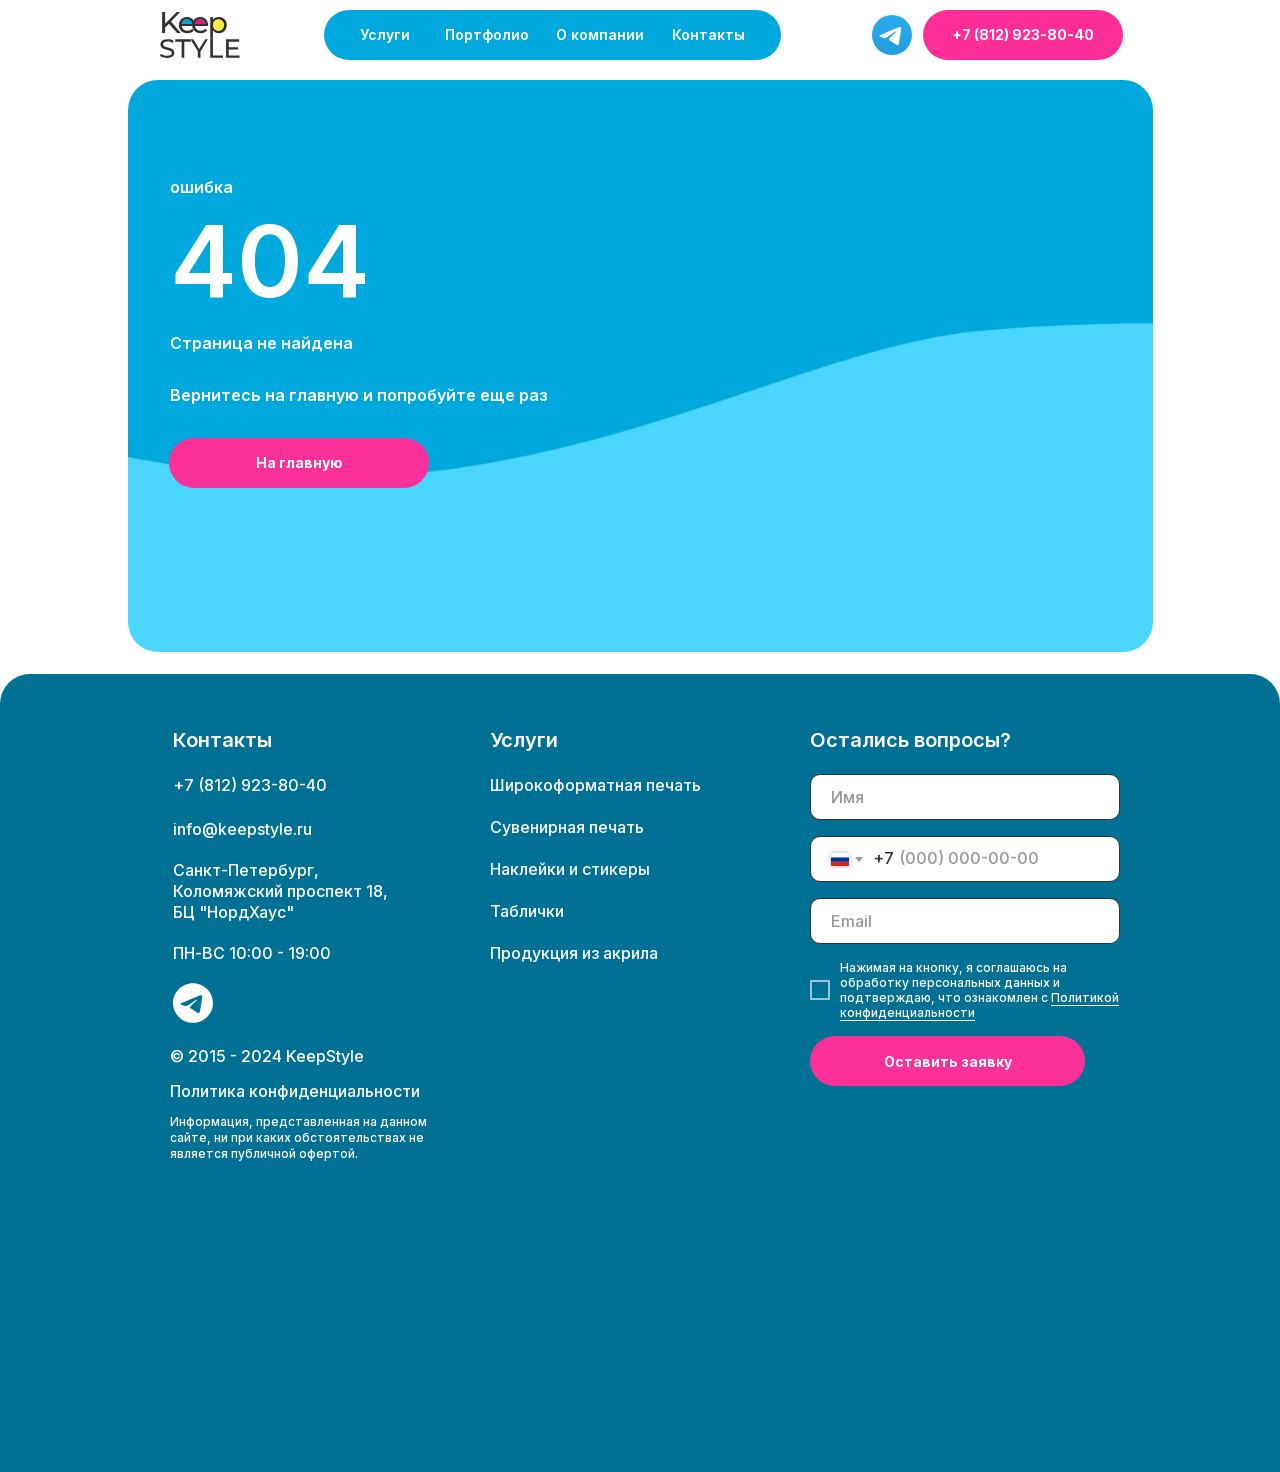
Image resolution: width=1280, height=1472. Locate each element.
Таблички (527, 911)
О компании (600, 34)
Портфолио (487, 34)
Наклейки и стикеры (570, 869)
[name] (965, 797)
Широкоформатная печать (595, 785)
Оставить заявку (948, 1061)
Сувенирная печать (567, 827)
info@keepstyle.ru (242, 829)
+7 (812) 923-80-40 (1023, 34)
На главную (299, 462)
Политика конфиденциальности (295, 1091)
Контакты (708, 34)
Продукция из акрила (574, 953)
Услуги (385, 34)
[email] (965, 921)
